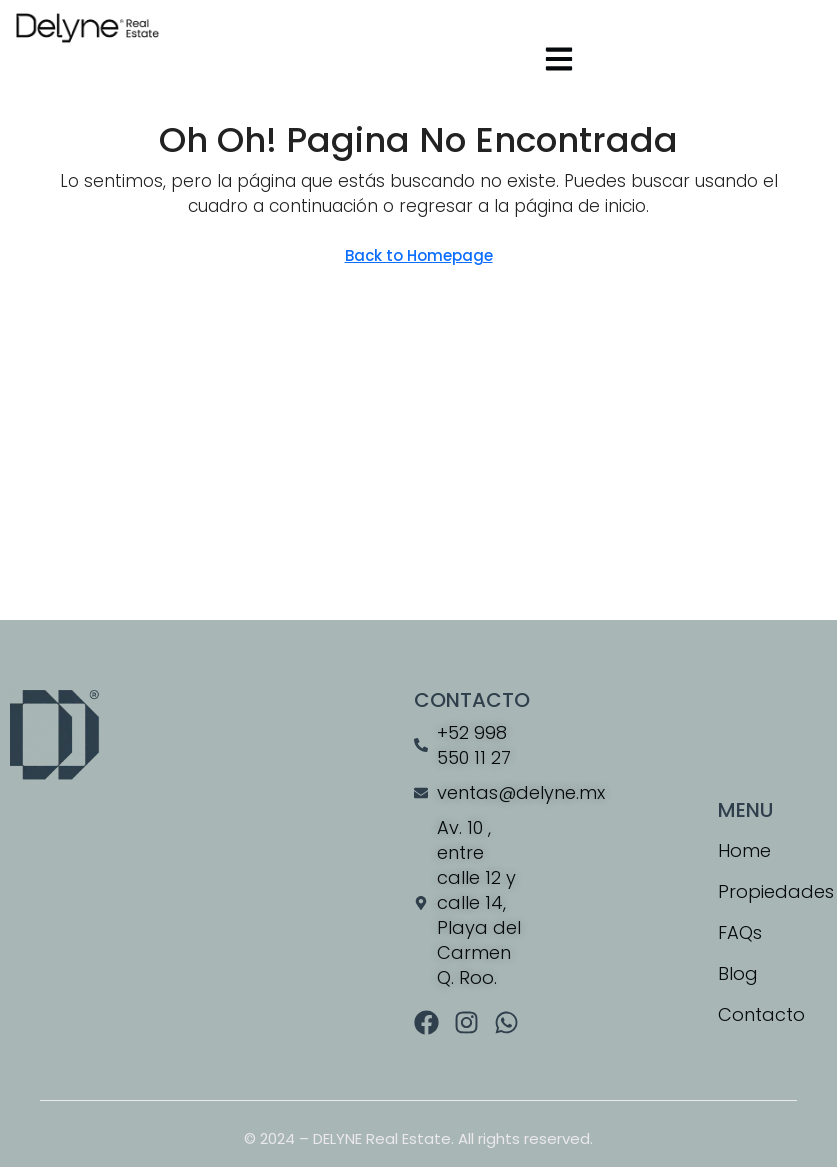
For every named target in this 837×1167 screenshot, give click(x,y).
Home (744, 850)
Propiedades (772, 891)
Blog (738, 973)
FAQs (740, 932)
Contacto (761, 1014)
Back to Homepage (419, 255)
